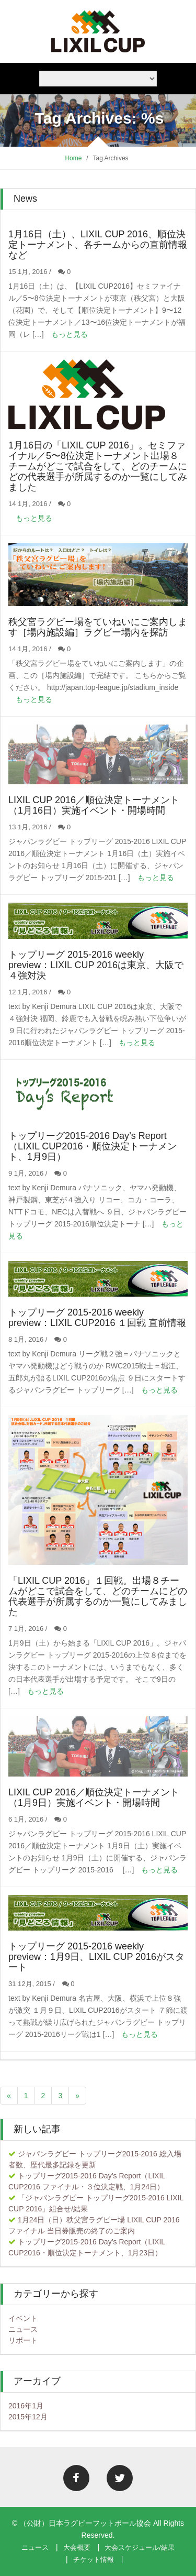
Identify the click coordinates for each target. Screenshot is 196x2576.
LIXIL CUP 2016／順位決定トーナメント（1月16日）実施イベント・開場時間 (93, 805)
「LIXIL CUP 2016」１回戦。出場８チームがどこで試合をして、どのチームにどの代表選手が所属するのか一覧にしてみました (97, 1596)
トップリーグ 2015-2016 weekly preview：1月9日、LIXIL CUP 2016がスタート (96, 1956)
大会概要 (76, 2547)
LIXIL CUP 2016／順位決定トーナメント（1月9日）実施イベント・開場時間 (93, 1797)
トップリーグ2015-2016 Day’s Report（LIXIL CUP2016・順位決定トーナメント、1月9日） (92, 1146)
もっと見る (69, 334)
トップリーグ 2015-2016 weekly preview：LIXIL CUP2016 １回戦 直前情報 (97, 1317)
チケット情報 (93, 2559)
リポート (23, 2340)
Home (73, 158)
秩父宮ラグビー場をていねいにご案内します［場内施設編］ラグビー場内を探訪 (97, 627)
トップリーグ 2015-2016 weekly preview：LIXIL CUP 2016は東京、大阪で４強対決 (95, 965)
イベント (23, 2318)
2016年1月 (25, 2406)
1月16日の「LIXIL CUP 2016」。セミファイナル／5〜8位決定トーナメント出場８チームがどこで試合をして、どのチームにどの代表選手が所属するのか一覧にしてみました (97, 466)
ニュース (23, 2329)
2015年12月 (28, 2417)
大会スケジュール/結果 (140, 2547)
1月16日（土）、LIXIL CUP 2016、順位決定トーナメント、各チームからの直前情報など (97, 244)
